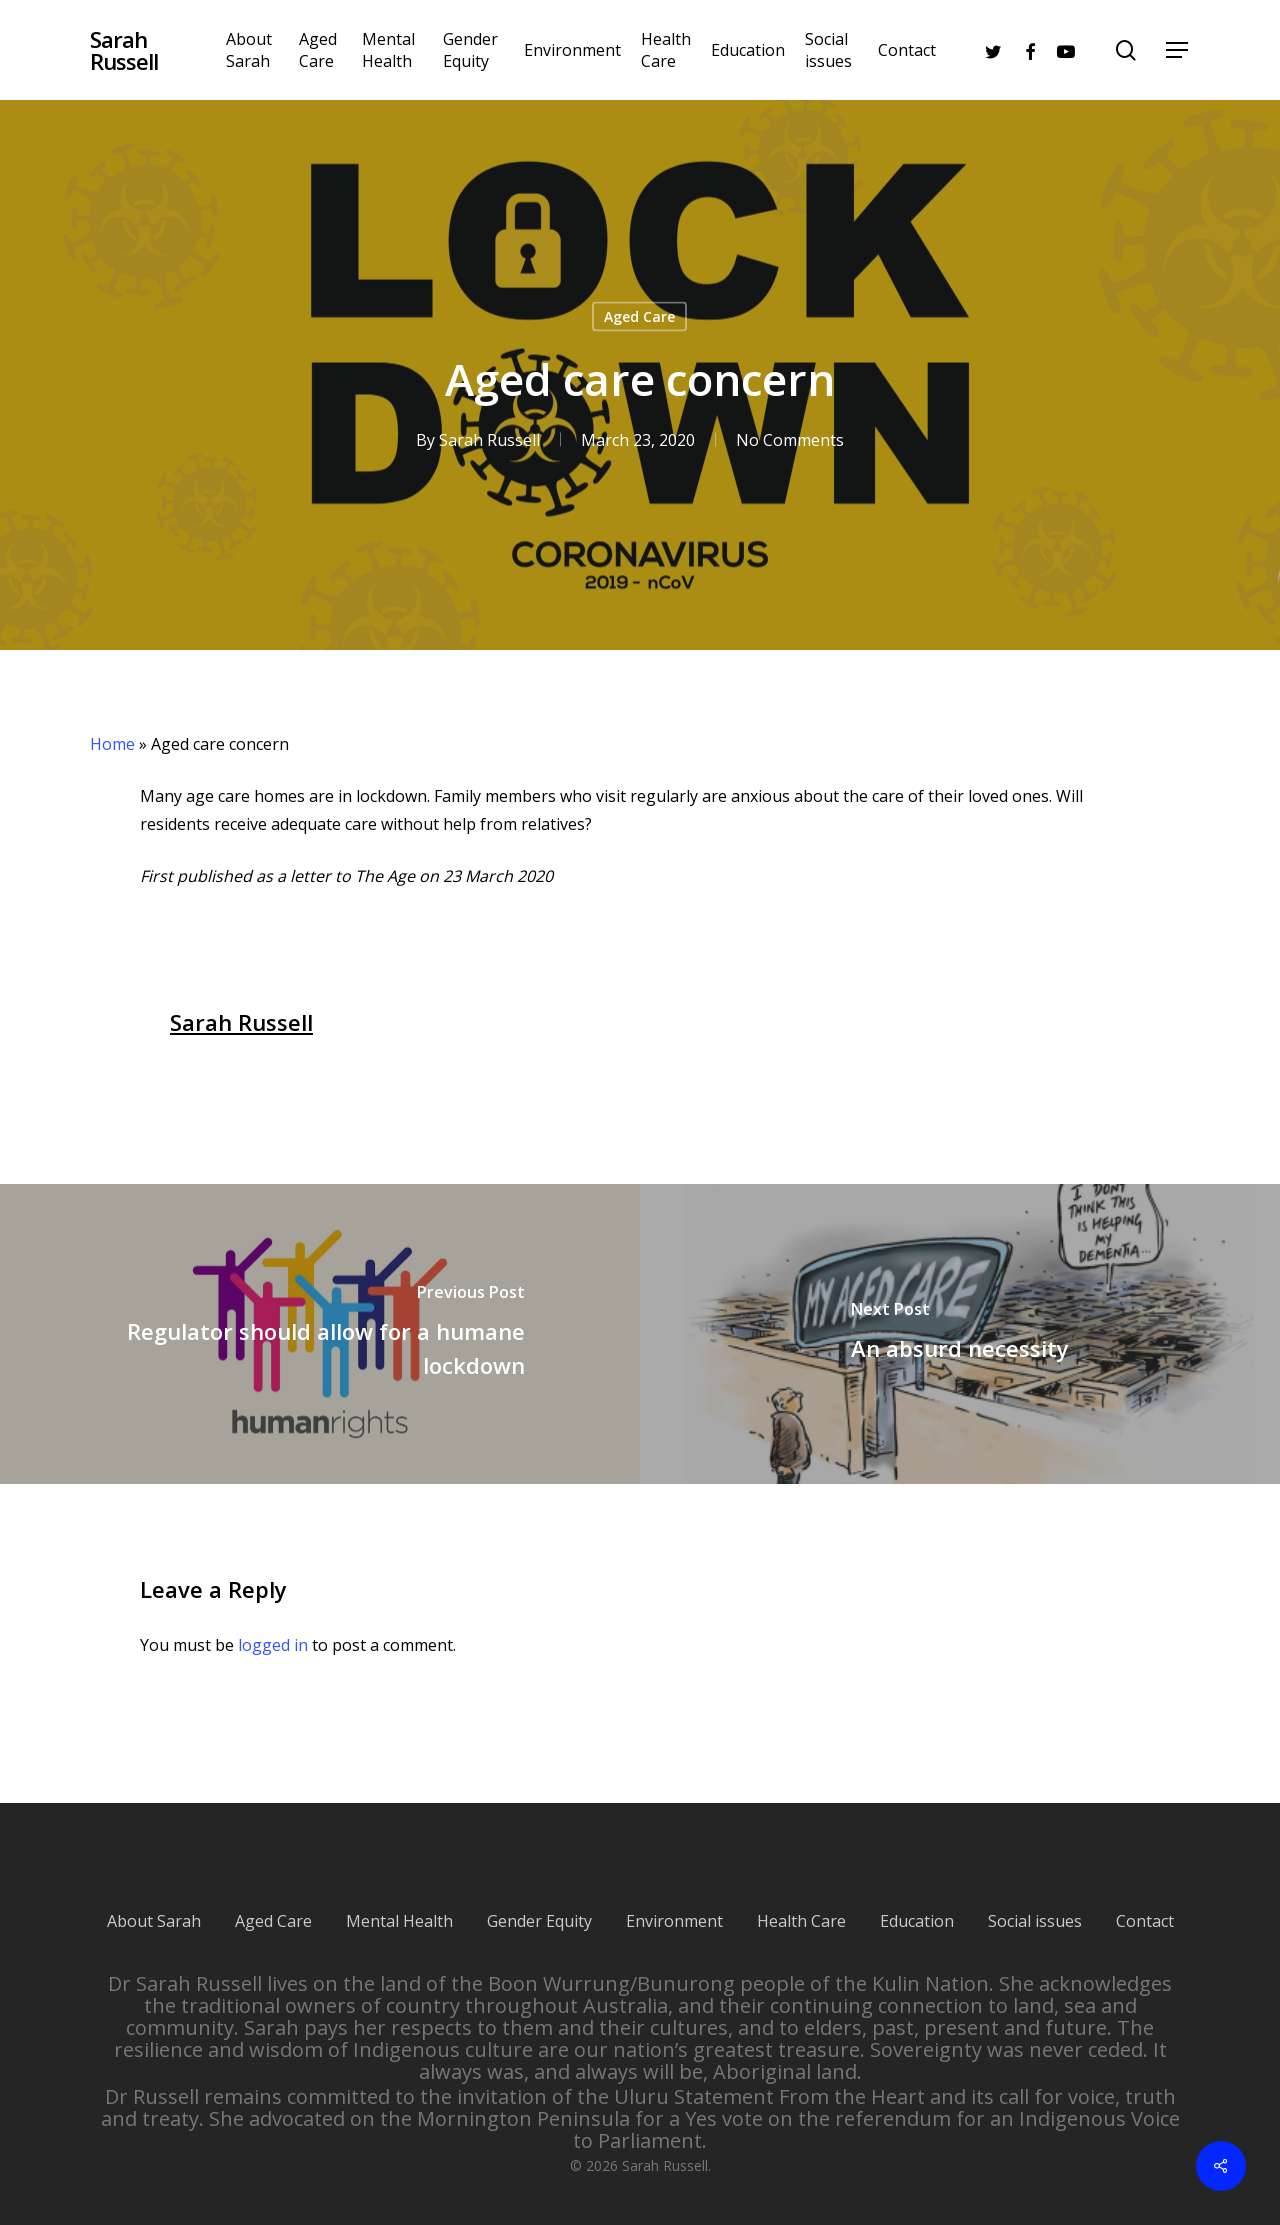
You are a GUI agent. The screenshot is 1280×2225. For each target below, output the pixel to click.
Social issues (1035, 1899)
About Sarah (154, 1899)
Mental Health (399, 1899)
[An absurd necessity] (960, 1334)
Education (917, 1899)
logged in (273, 1645)
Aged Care (639, 316)
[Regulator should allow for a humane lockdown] (320, 1334)
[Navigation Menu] (1178, 50)
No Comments (790, 440)
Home (112, 744)
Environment (674, 1899)
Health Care (801, 1899)
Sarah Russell (124, 50)
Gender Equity (539, 1899)
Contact (1145, 1899)
